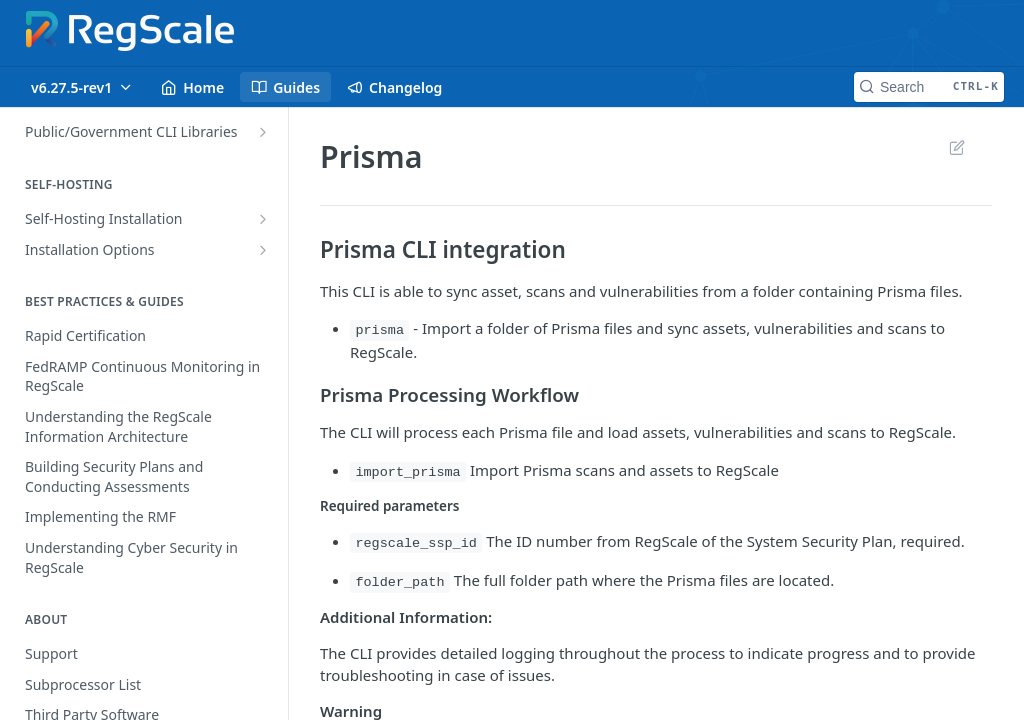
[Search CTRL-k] (929, 87)
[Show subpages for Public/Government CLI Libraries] (263, 132)
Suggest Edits (956, 147)
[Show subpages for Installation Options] (263, 250)
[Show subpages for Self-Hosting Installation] (263, 219)
